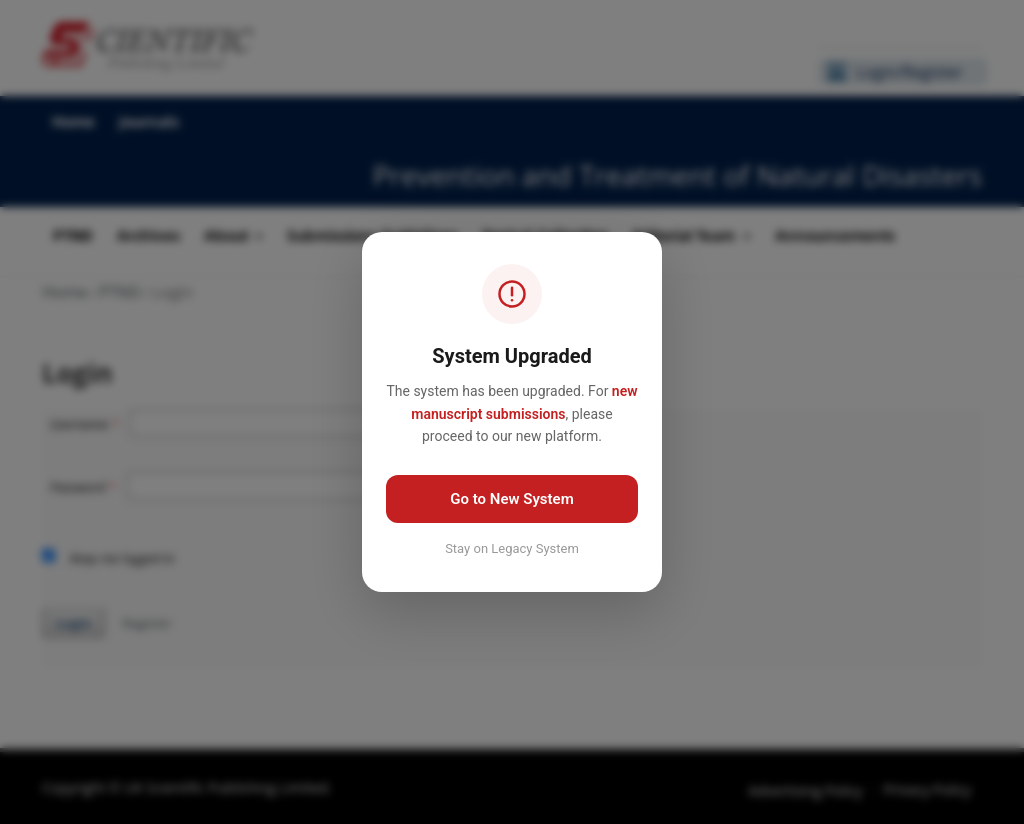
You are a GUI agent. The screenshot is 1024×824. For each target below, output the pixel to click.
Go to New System (511, 499)
